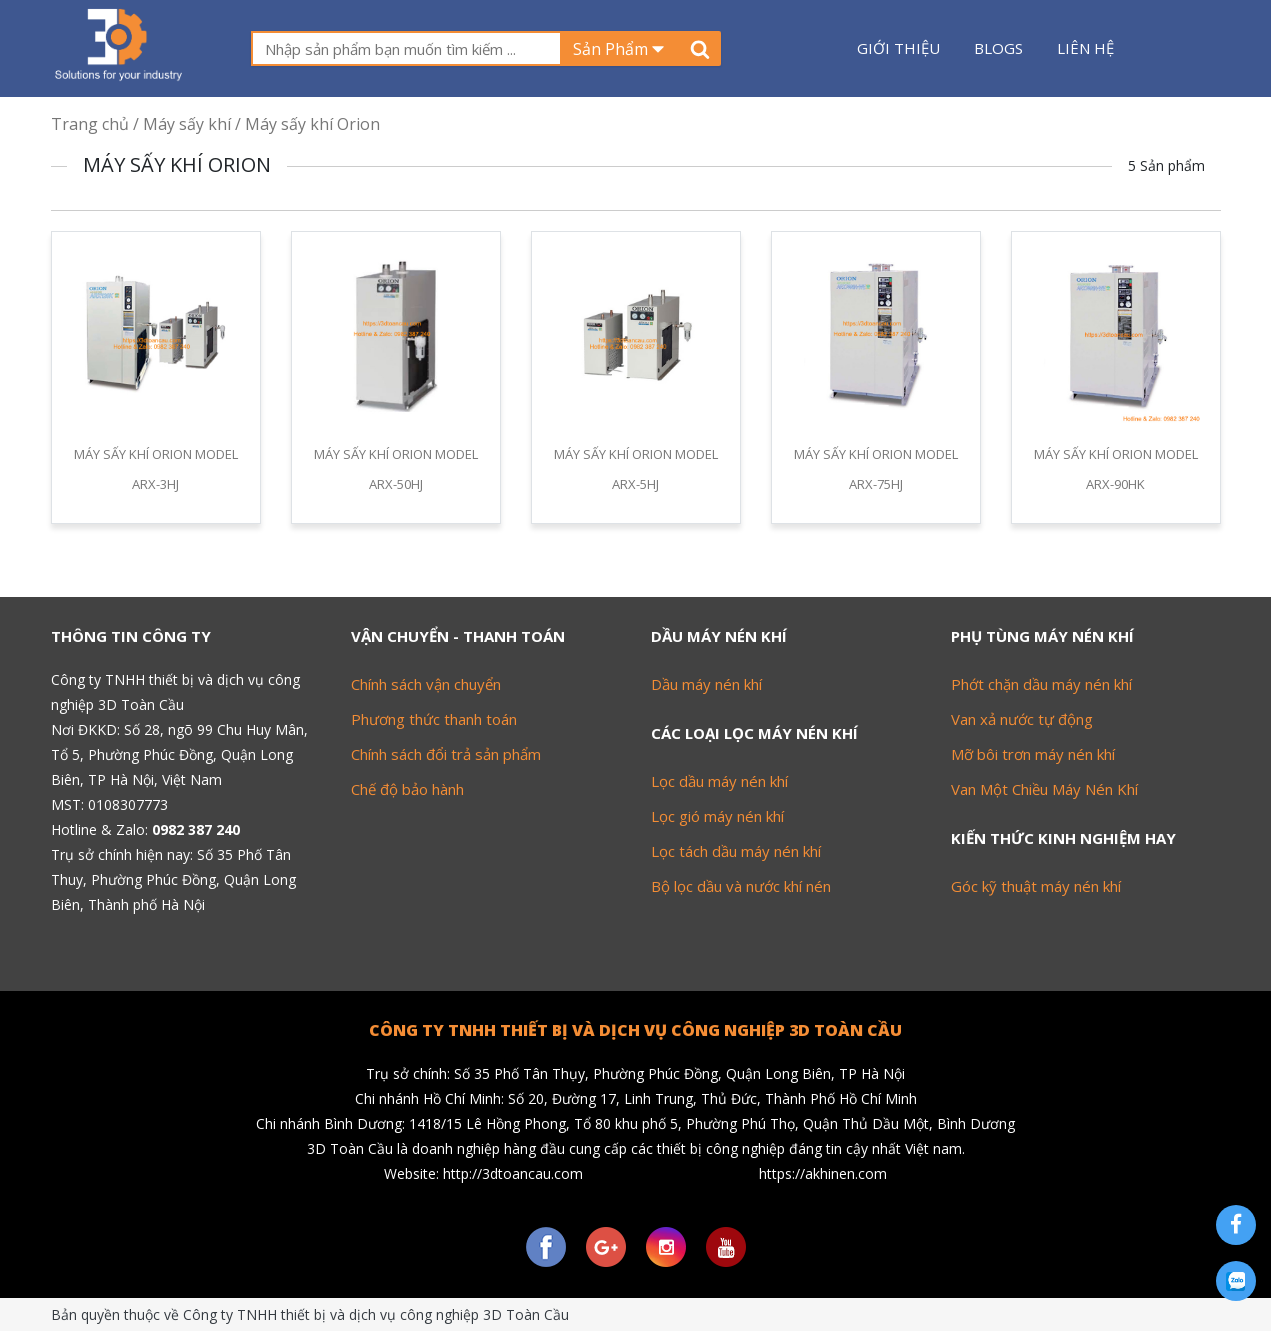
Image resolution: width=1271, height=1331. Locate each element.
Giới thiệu (898, 48)
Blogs (998, 48)
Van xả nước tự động (1022, 719)
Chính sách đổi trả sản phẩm (446, 754)
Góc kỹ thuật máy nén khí (1036, 886)
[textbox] (406, 48)
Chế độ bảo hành (407, 789)
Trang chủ (90, 124)
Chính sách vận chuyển (426, 684)
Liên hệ (1085, 48)
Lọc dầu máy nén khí (719, 781)
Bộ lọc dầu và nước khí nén (741, 886)
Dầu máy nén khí (706, 684)
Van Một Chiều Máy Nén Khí (1044, 789)
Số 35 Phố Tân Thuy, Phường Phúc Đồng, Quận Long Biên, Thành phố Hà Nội (173, 879)
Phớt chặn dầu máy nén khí (1041, 684)
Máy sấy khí (187, 124)
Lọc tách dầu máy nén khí (736, 851)
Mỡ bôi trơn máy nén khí (1033, 754)
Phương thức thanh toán (434, 719)
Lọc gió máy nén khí (717, 816)
